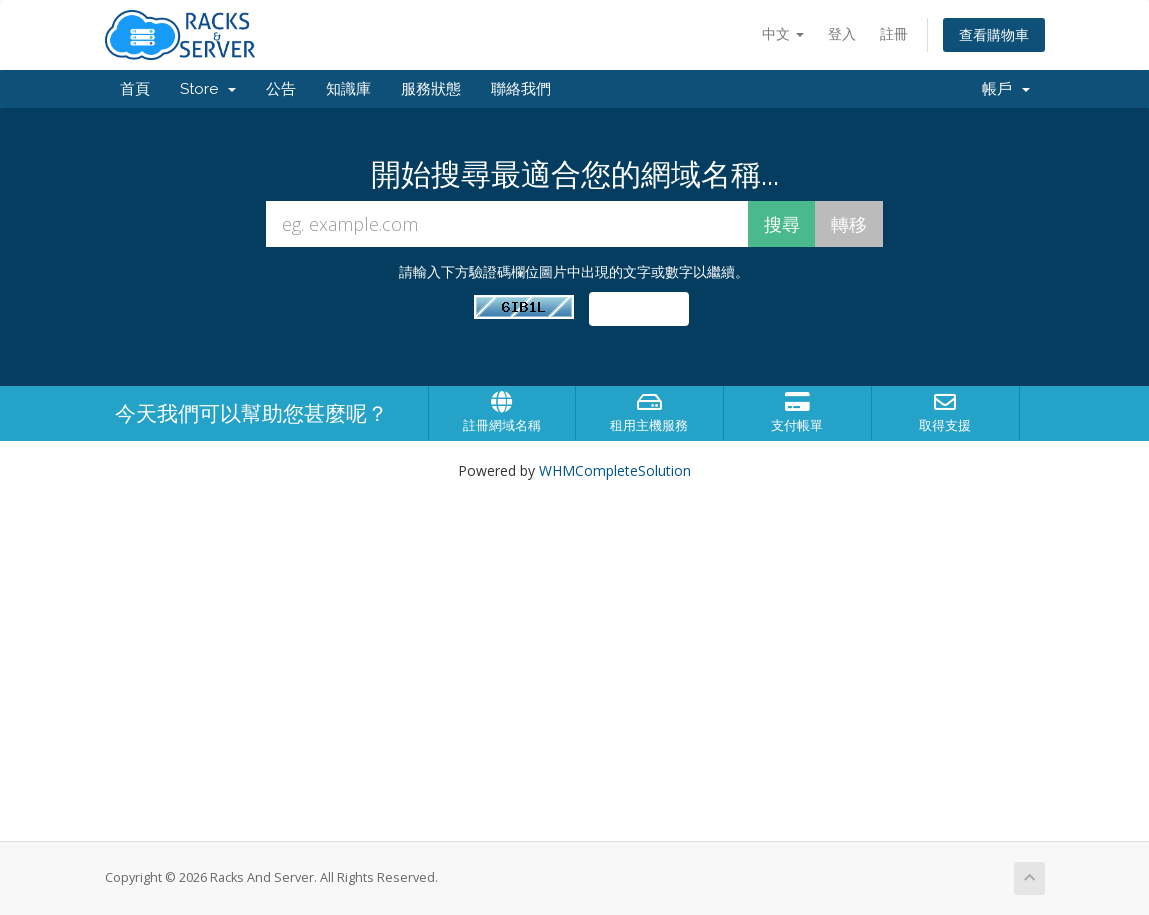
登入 (842, 33)
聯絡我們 (521, 89)
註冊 (894, 33)
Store (208, 89)
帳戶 (1006, 89)
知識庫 (348, 89)
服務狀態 (431, 89)
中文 (783, 33)
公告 (281, 89)
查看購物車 (994, 34)
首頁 (135, 89)
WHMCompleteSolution (615, 470)
